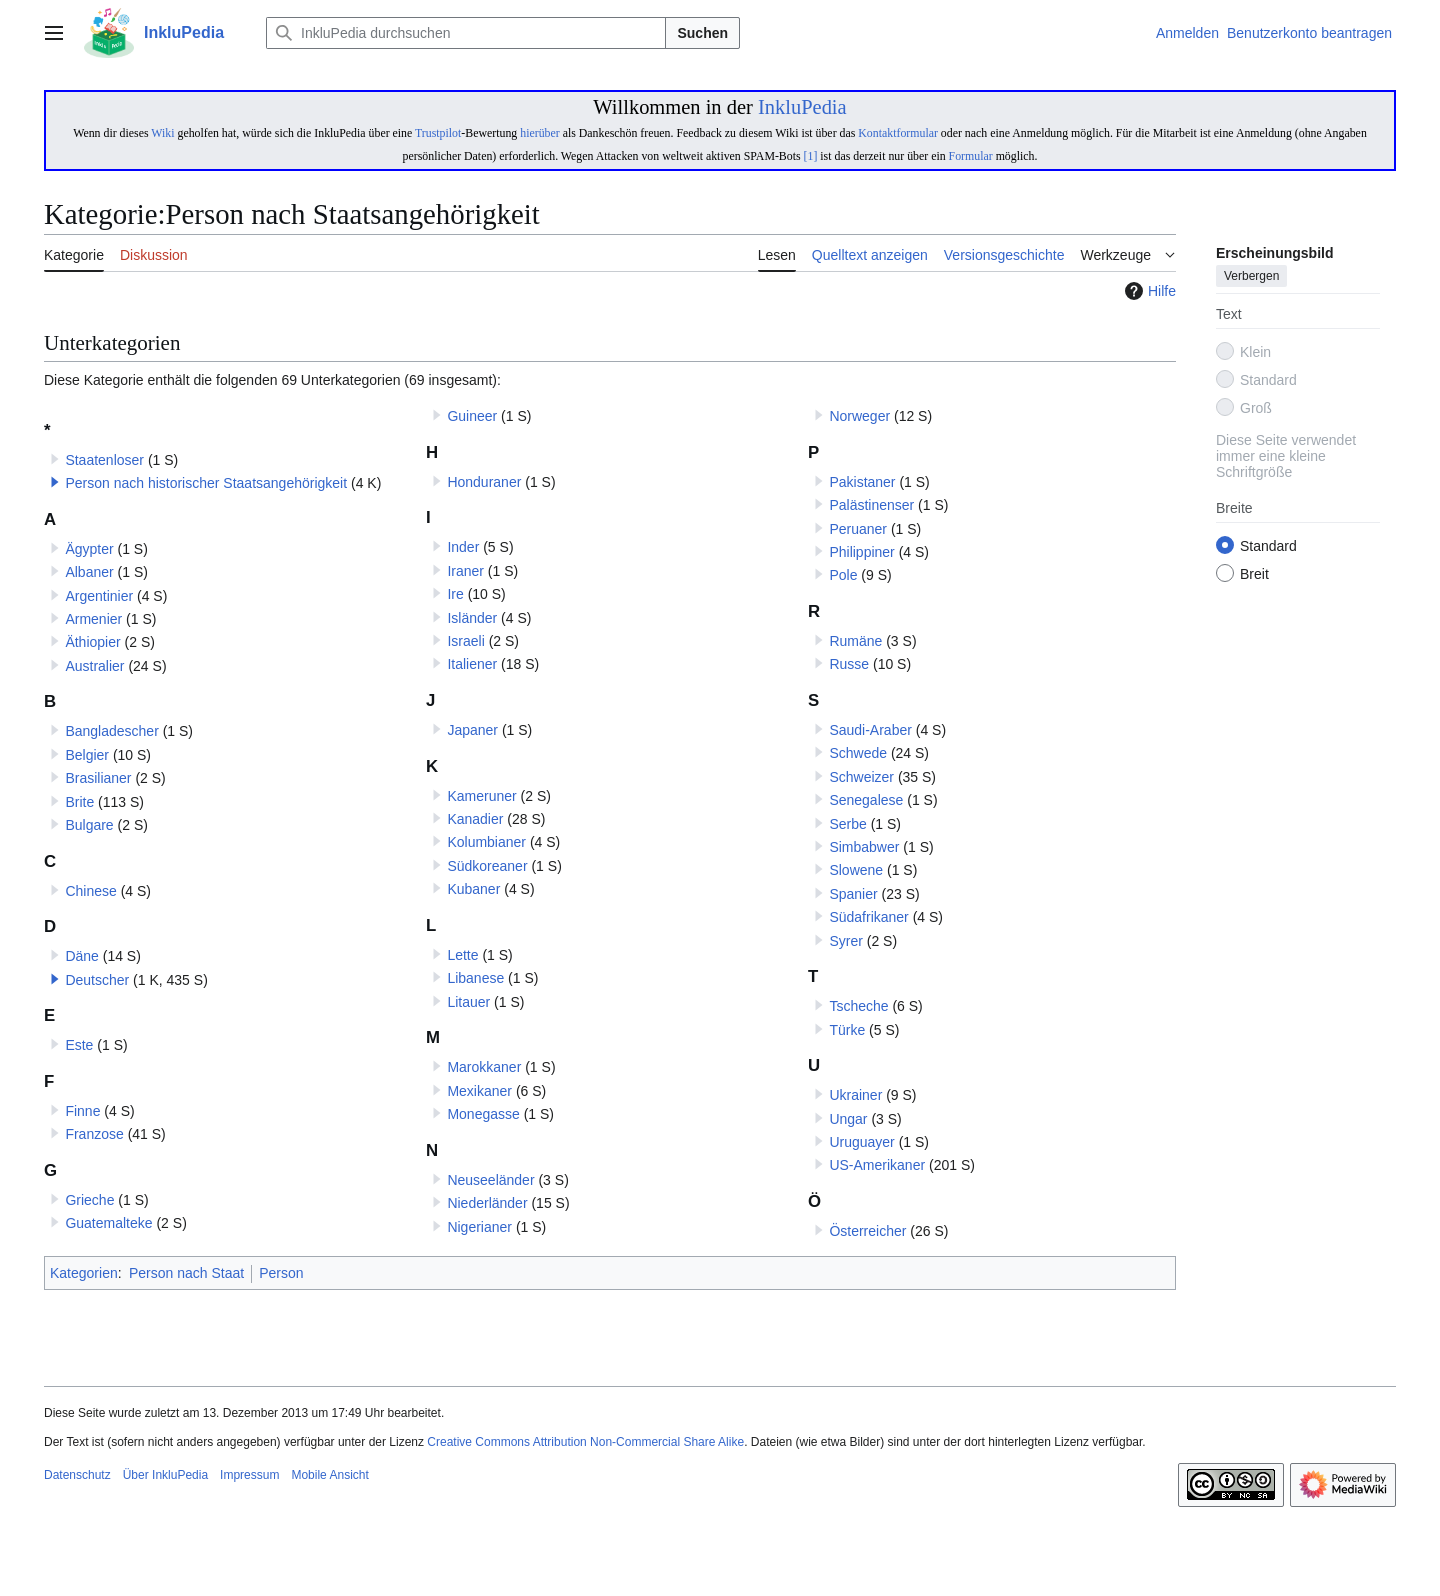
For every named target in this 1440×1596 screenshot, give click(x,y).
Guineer (472, 416)
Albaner (89, 572)
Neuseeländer (490, 1180)
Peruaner (858, 529)
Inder (463, 547)
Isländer (472, 618)
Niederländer (487, 1203)
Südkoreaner (487, 866)
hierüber (539, 133)
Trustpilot (438, 133)
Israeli (465, 641)
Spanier (853, 894)
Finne (82, 1111)
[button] (55, 482)
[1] (811, 156)
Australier (94, 666)
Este (79, 1045)
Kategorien (84, 1273)
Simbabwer (864, 847)
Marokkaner (484, 1067)
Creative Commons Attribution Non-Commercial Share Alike (585, 1442)
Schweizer (861, 777)
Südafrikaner (868, 917)
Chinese (90, 891)
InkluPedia (802, 107)
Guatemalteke (108, 1223)
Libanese (475, 978)
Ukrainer (855, 1095)
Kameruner (481, 796)
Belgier (87, 755)
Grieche (89, 1200)
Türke (847, 1030)
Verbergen (1251, 277)
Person (281, 1273)
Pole (843, 575)
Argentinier (99, 596)
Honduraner (484, 482)
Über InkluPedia (165, 1475)
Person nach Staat (186, 1273)
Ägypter (89, 549)
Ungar (848, 1119)
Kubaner (473, 889)
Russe (849, 664)
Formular (971, 156)
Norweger (859, 416)
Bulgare (89, 825)
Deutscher (97, 980)
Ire (455, 594)
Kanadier (475, 819)
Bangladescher (111, 731)
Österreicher (867, 1231)
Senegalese (866, 800)
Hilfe (1148, 291)
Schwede (858, 753)
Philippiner (861, 552)
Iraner (465, 571)
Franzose (94, 1134)
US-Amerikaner (877, 1165)
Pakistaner (862, 482)
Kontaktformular (898, 133)
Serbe (847, 824)
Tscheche (858, 1006)
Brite (79, 802)
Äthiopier (92, 642)
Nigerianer (479, 1227)
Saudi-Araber (870, 730)
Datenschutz (77, 1475)
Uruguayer (861, 1142)
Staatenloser (104, 460)
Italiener (472, 664)
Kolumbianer (486, 842)
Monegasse (483, 1114)
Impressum (249, 1475)
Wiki (162, 133)
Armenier (93, 619)
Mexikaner (479, 1091)
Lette (462, 955)
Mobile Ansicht (329, 1475)
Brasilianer (98, 778)
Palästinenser (871, 505)
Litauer (468, 1002)
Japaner (472, 730)
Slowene (856, 870)
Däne (81, 956)
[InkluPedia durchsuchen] (466, 33)
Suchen (702, 33)
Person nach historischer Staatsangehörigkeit (206, 483)
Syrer (845, 941)
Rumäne (855, 641)
